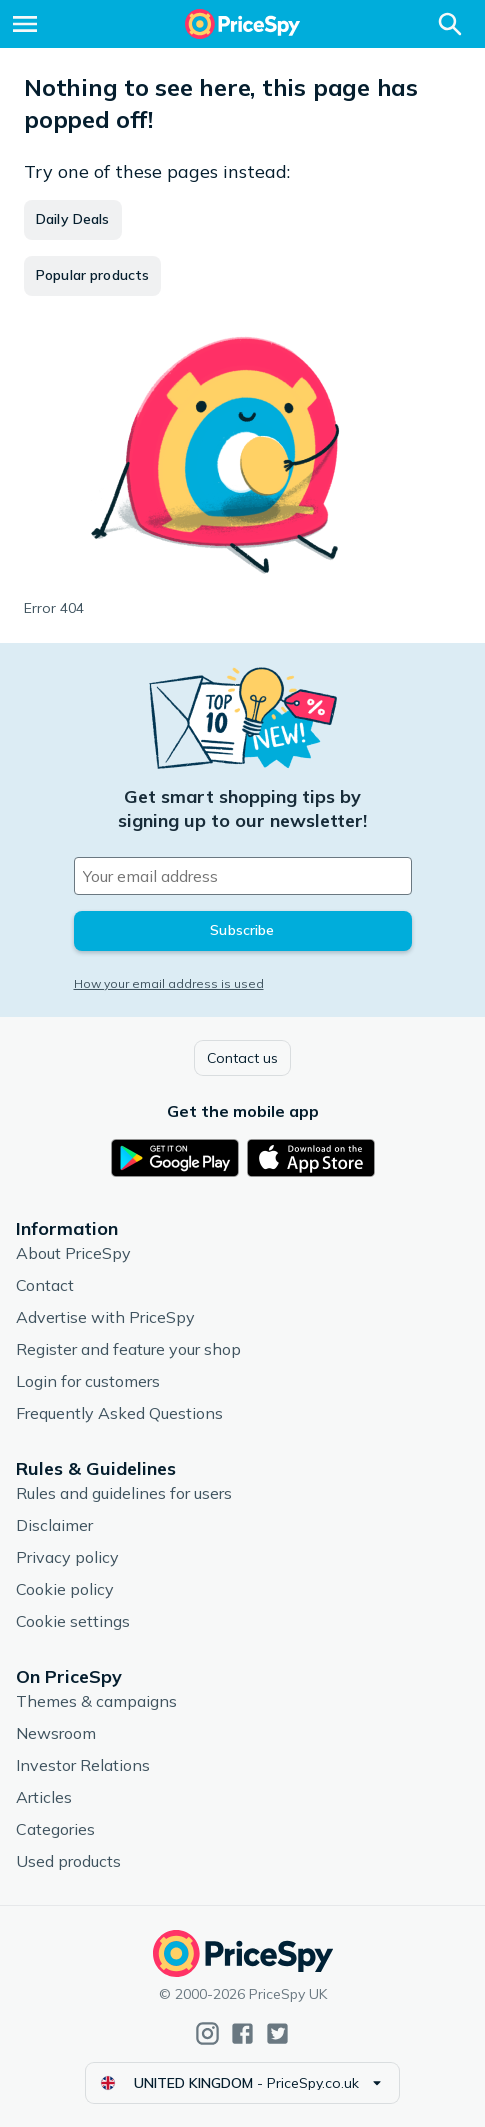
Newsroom (56, 1733)
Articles (44, 1797)
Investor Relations (83, 1765)
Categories (55, 1829)
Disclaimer (54, 1525)
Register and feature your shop (128, 1349)
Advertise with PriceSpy (105, 1317)
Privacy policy (67, 1557)
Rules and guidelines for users (124, 1493)
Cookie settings (73, 1621)
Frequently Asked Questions (119, 1413)
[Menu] (25, 24)
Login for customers (88, 1381)
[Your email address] (243, 876)
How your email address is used (169, 983)
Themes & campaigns (96, 1701)
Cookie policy (65, 1589)
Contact (45, 1285)
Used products (68, 1861)
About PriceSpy (73, 1253)
